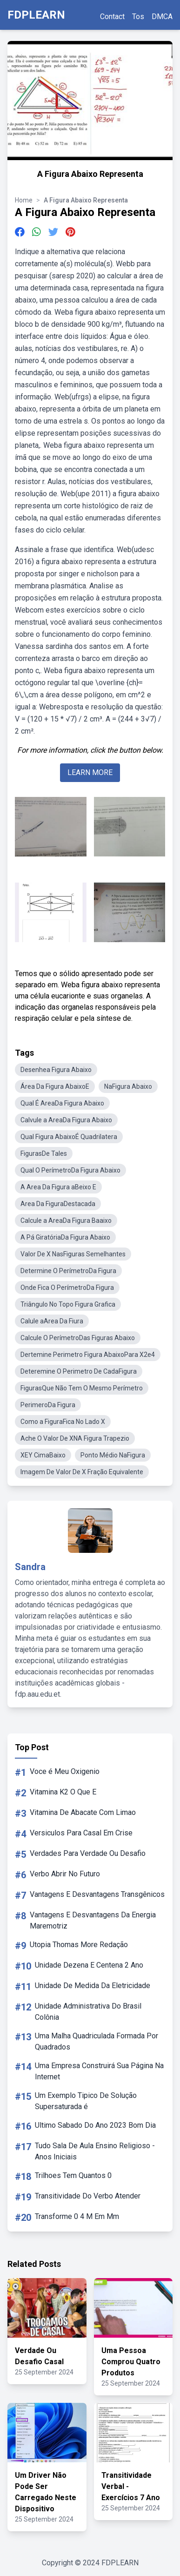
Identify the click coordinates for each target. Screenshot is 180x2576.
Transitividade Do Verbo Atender (87, 2196)
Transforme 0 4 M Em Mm (77, 2216)
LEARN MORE (90, 772)
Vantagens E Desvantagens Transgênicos (97, 1894)
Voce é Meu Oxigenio (65, 1771)
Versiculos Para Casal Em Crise (81, 1832)
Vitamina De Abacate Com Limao (83, 1812)
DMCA (162, 16)
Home (24, 200)
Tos (138, 16)
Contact (112, 16)
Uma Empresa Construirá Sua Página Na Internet (99, 2071)
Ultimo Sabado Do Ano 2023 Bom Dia (95, 2125)
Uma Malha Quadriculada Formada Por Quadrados (96, 2041)
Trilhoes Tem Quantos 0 (73, 2175)
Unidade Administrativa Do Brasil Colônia (88, 2012)
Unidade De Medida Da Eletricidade (92, 1985)
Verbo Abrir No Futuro (65, 1873)
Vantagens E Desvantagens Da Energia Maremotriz (93, 1920)
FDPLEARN (36, 14)
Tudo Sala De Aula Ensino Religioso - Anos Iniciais (95, 2151)
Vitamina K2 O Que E (63, 1791)
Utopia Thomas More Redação (79, 1944)
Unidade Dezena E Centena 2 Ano (89, 1965)
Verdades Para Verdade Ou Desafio (88, 1853)
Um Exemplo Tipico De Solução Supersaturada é (86, 2101)
